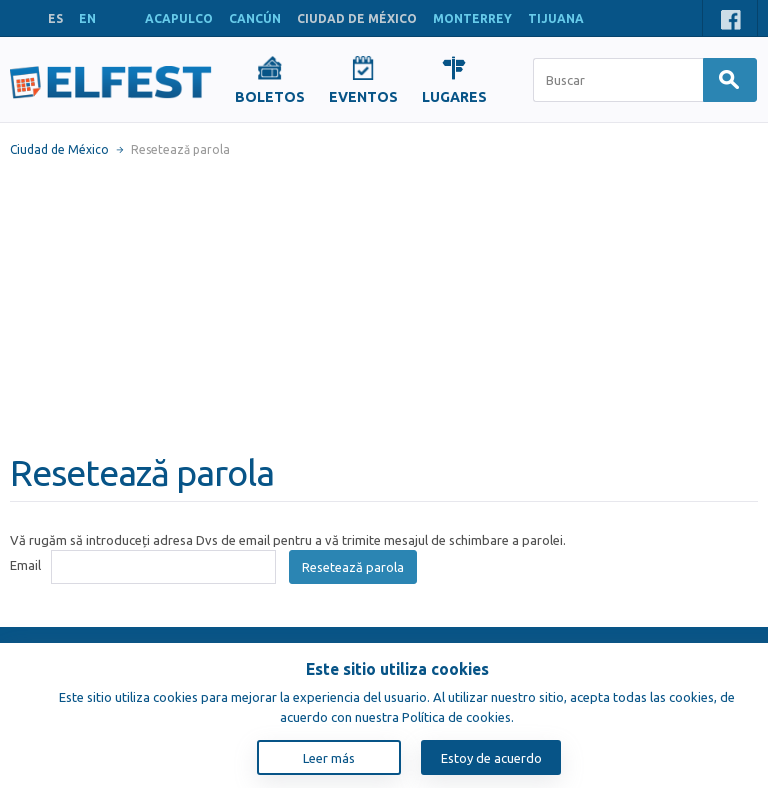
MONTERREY (472, 18)
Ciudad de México (59, 149)
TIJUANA (556, 18)
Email (25, 565)
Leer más (329, 758)
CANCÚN (255, 18)
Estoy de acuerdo (491, 758)
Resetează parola (353, 567)
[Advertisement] (384, 305)
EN (87, 18)
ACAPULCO (179, 18)
